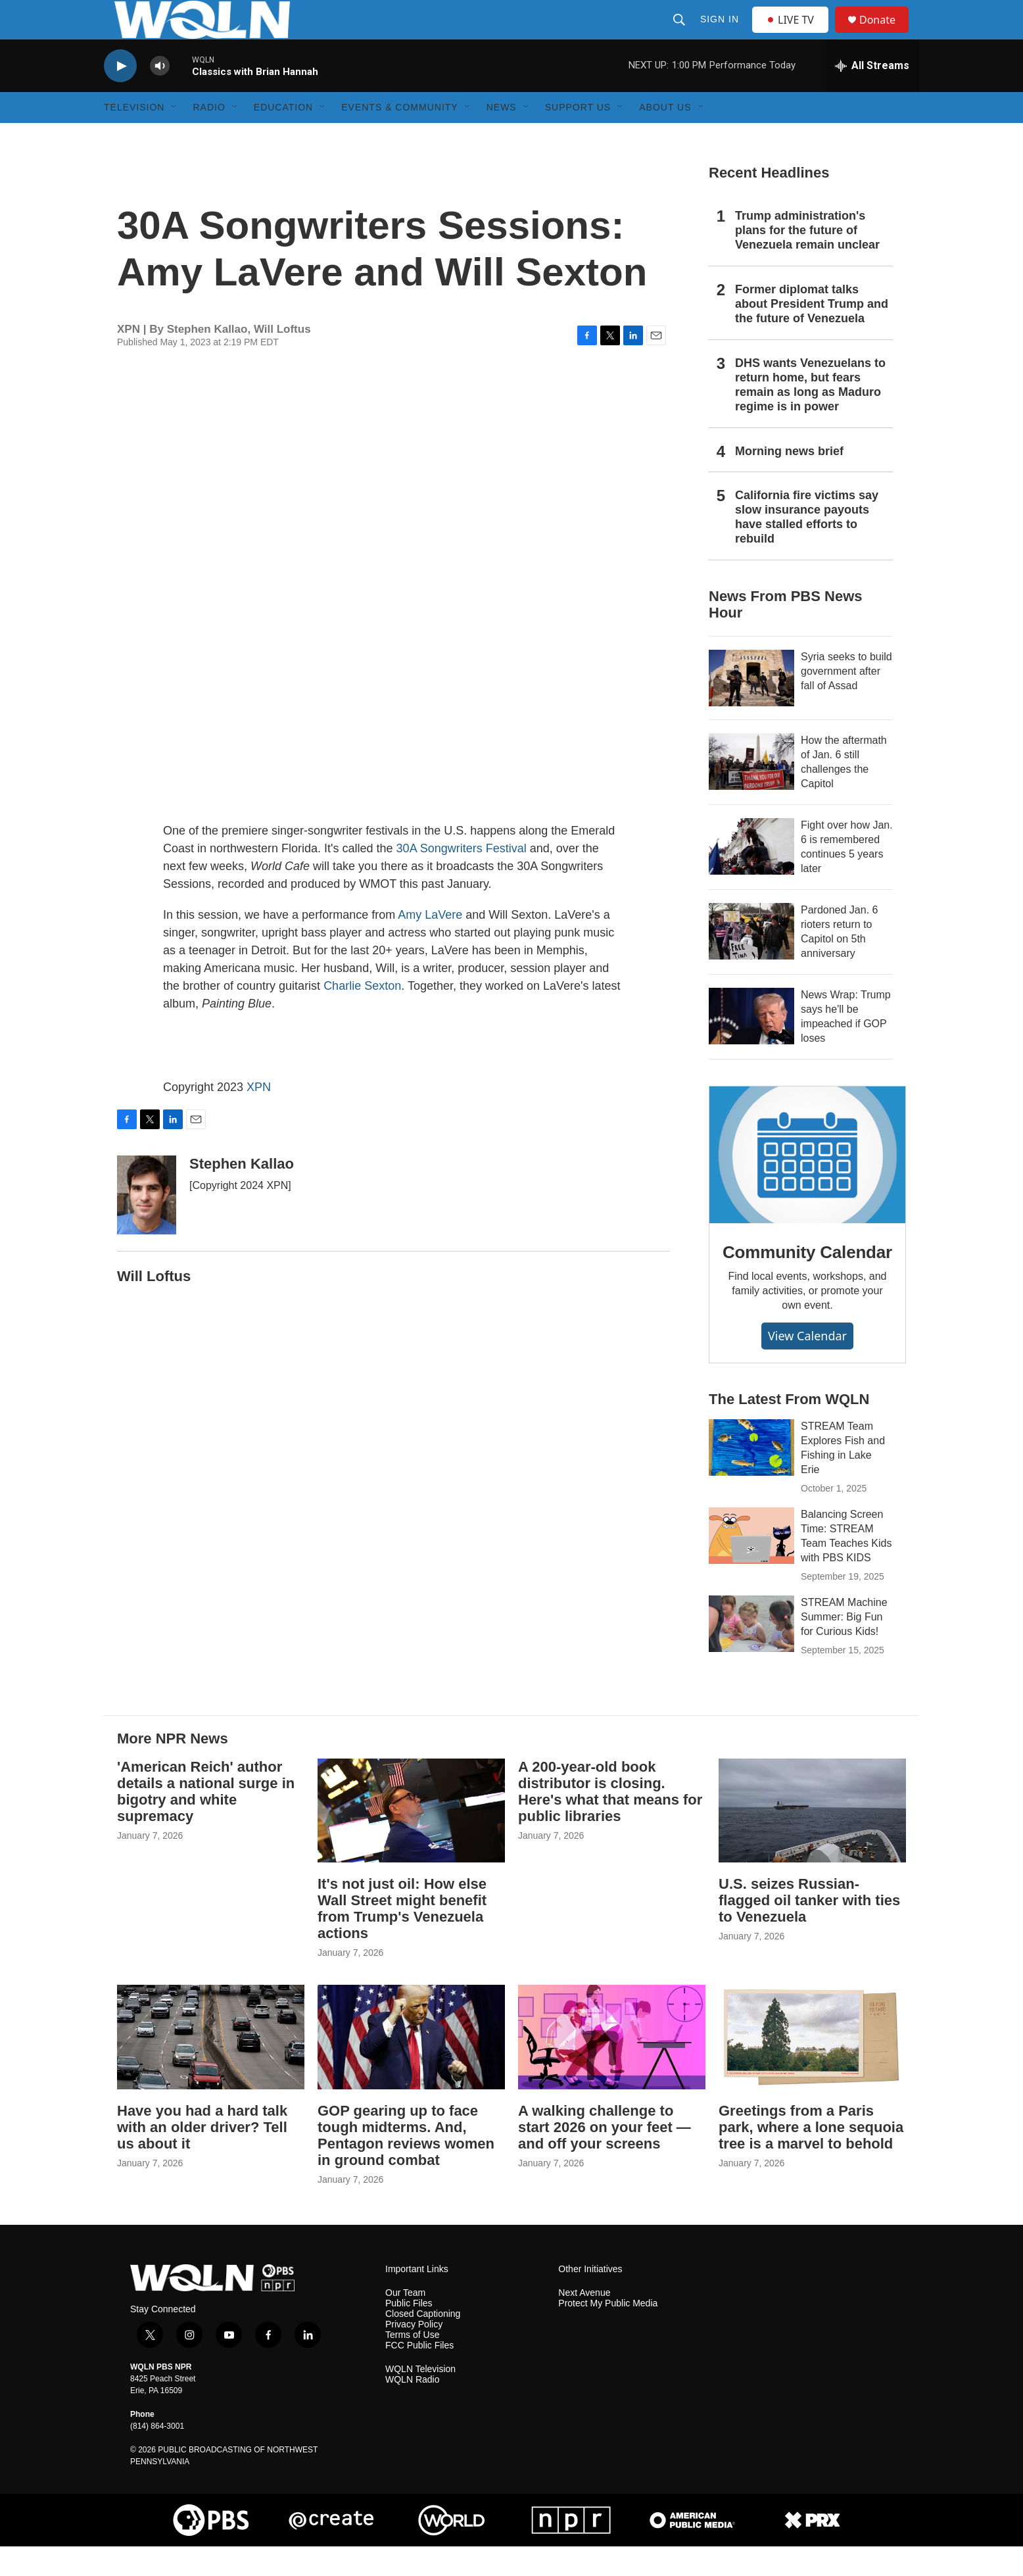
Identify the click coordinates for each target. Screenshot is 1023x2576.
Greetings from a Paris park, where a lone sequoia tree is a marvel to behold (811, 2156)
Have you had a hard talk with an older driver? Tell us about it (202, 2156)
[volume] (160, 95)
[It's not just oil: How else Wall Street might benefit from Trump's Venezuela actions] (411, 1840)
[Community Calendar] (807, 1184)
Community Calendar (807, 1282)
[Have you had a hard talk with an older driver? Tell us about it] (210, 2066)
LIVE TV (794, 34)
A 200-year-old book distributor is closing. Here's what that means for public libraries (610, 1821)
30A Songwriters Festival (461, 878)
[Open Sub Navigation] (174, 137)
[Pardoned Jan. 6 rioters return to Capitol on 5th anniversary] (751, 961)
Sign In (721, 34)
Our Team (405, 2322)
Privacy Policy (413, 2354)
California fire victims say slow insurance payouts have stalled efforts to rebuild (806, 546)
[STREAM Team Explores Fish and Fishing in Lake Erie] (751, 1477)
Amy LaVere (430, 944)
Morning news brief (789, 480)
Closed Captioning (422, 2343)
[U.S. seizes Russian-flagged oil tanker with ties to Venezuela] (812, 1840)
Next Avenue (584, 2322)
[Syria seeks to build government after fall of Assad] (751, 707)
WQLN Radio (412, 2409)
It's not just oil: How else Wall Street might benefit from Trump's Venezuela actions (402, 1938)
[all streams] (872, 95)
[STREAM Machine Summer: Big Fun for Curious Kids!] (751, 1653)
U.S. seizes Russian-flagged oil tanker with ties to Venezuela (809, 1930)
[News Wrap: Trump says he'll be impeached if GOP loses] (751, 1045)
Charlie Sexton (362, 1015)
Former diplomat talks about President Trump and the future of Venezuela (811, 333)
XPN (259, 1116)
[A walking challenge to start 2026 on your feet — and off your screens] (611, 2066)
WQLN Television (420, 2399)
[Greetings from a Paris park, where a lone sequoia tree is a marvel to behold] (812, 2066)
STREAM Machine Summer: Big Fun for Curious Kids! (844, 1646)
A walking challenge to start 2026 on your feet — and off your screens (604, 2156)
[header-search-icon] (680, 34)
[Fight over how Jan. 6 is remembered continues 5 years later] (751, 876)
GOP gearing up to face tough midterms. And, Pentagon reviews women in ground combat (406, 2165)
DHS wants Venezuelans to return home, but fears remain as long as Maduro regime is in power (810, 414)
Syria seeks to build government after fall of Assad (846, 701)
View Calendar (807, 1365)
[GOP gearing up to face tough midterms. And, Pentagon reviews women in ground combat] (411, 2066)
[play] (120, 95)
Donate (885, 34)
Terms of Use (412, 2364)
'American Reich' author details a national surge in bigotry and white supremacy (206, 1821)
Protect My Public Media (607, 2333)
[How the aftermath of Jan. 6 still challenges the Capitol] (751, 791)
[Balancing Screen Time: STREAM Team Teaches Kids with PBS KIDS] (751, 1565)
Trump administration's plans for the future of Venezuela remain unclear (807, 260)
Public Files (409, 2333)
